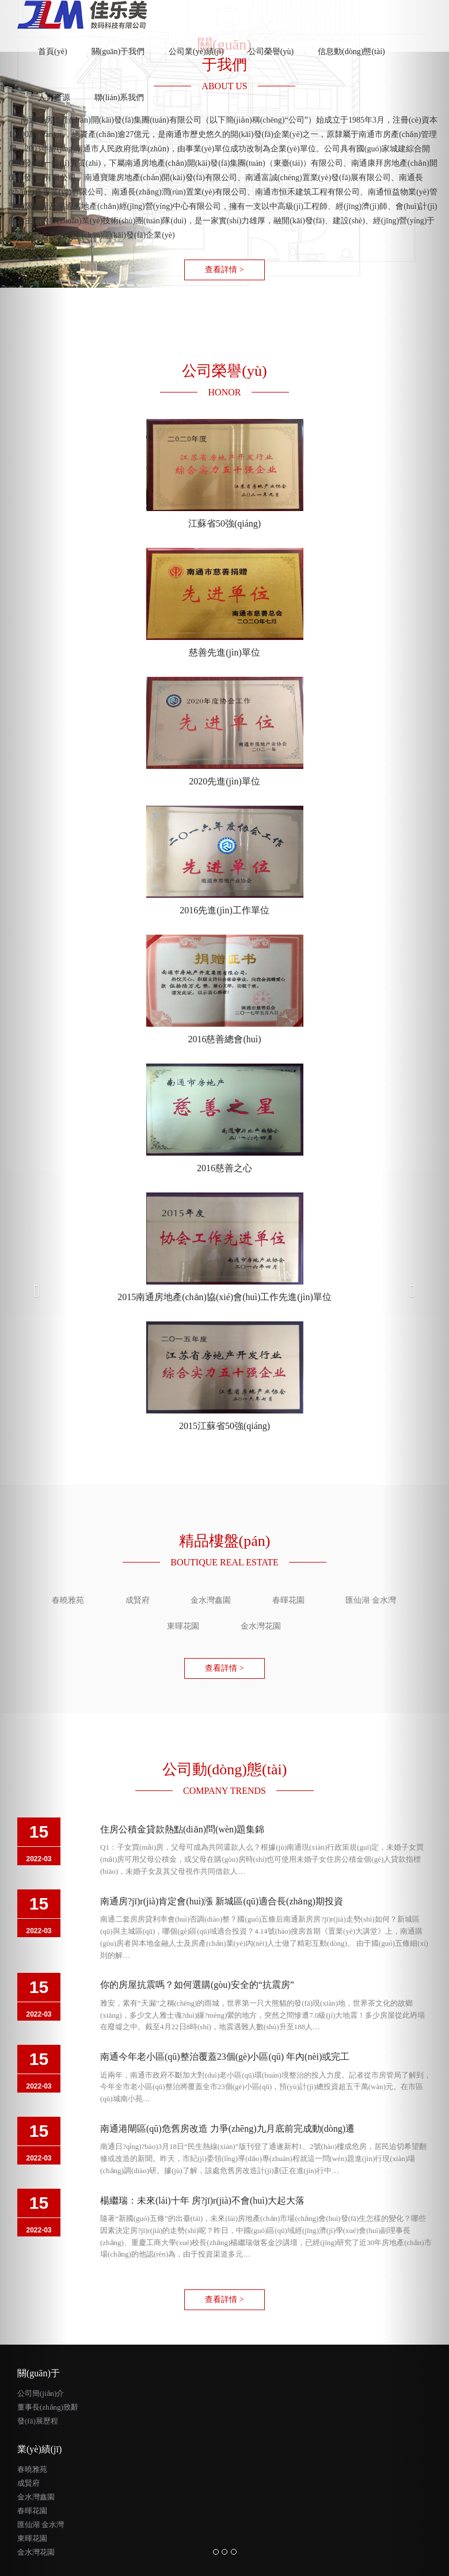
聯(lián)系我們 (119, 97)
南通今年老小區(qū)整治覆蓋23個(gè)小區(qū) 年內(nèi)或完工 (224, 2056)
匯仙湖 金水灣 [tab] (370, 1600)
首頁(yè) (58, 45)
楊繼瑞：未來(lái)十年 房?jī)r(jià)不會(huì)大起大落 (202, 2200)
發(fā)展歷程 (37, 2421)
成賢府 (28, 2483)
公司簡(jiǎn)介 (40, 2393)
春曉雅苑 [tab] (68, 1600)
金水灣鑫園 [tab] (211, 1600)
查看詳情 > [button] (224, 269)
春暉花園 (32, 2510)
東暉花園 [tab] (183, 1626)
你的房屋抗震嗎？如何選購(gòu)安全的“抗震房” (197, 1985)
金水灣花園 (36, 2552)
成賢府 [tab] (137, 1600)
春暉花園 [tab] (288, 1600)
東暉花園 (32, 2538)
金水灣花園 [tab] (261, 1626)
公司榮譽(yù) (271, 51)
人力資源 (54, 97)
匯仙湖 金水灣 (40, 2524)
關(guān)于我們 (118, 51)
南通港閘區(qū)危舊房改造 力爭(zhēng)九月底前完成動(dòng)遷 (227, 2128)
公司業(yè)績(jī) (196, 51)
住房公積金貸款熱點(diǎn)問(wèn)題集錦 (182, 1829)
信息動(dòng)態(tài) (351, 51)
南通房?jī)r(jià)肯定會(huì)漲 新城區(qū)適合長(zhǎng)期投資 (221, 1901)
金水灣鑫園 (36, 2497)
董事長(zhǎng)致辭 (47, 2407)
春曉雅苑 (32, 2469)
